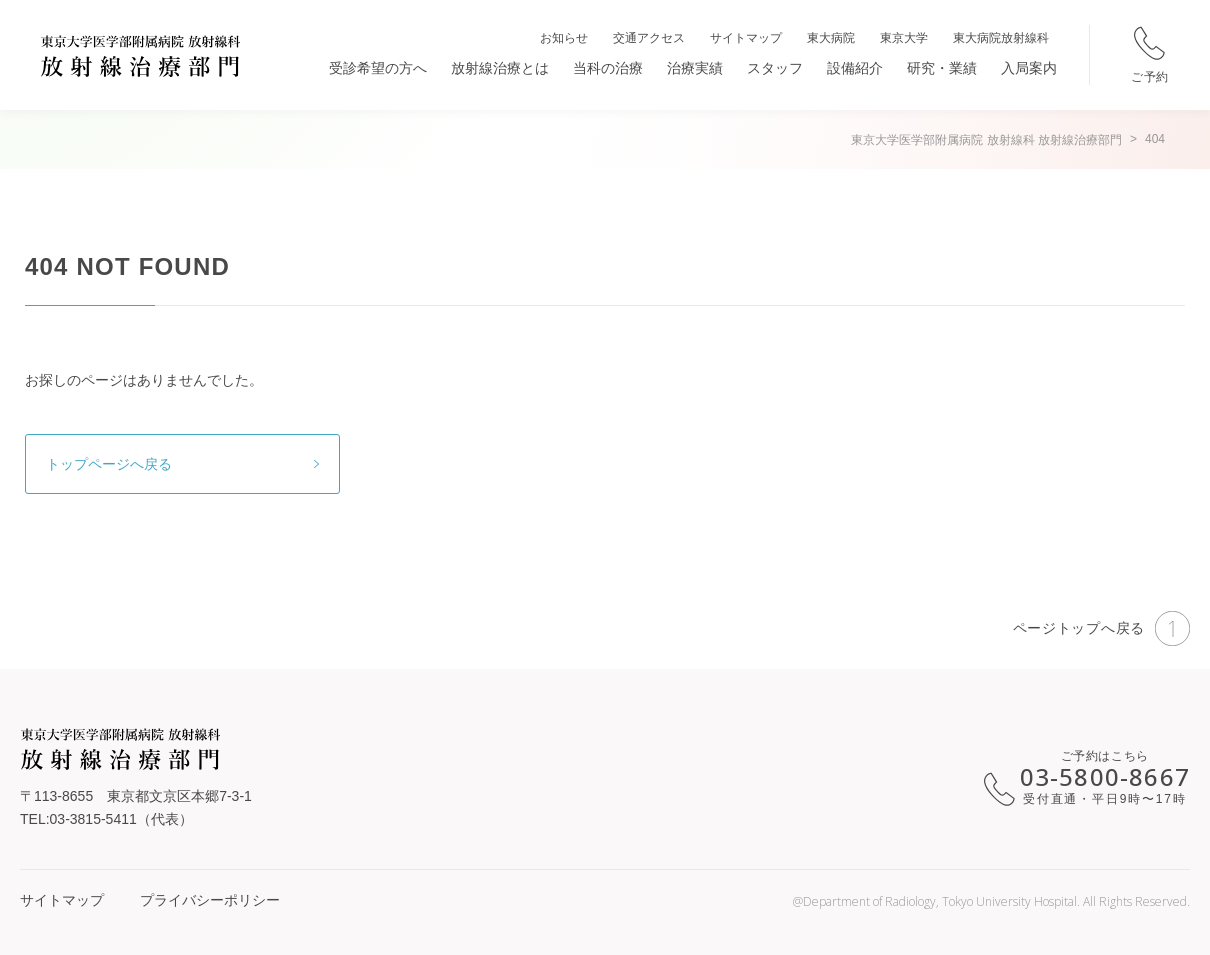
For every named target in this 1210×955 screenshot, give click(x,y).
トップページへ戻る (109, 464)
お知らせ (564, 38)
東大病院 (831, 38)
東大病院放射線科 (1001, 38)
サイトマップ (746, 38)
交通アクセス (649, 38)
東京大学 (904, 38)
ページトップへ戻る (1101, 628)
